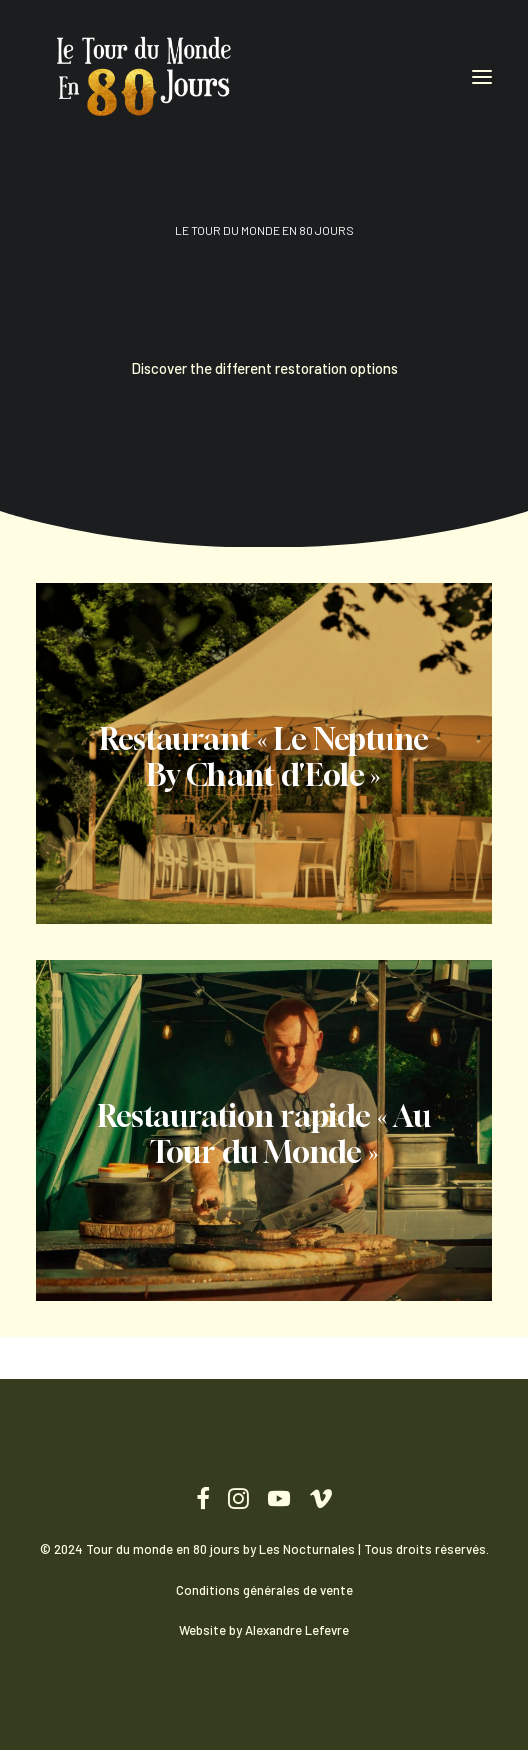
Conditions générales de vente (264, 1590)
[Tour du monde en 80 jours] (145, 77)
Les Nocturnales (307, 1549)
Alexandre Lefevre (297, 1630)
